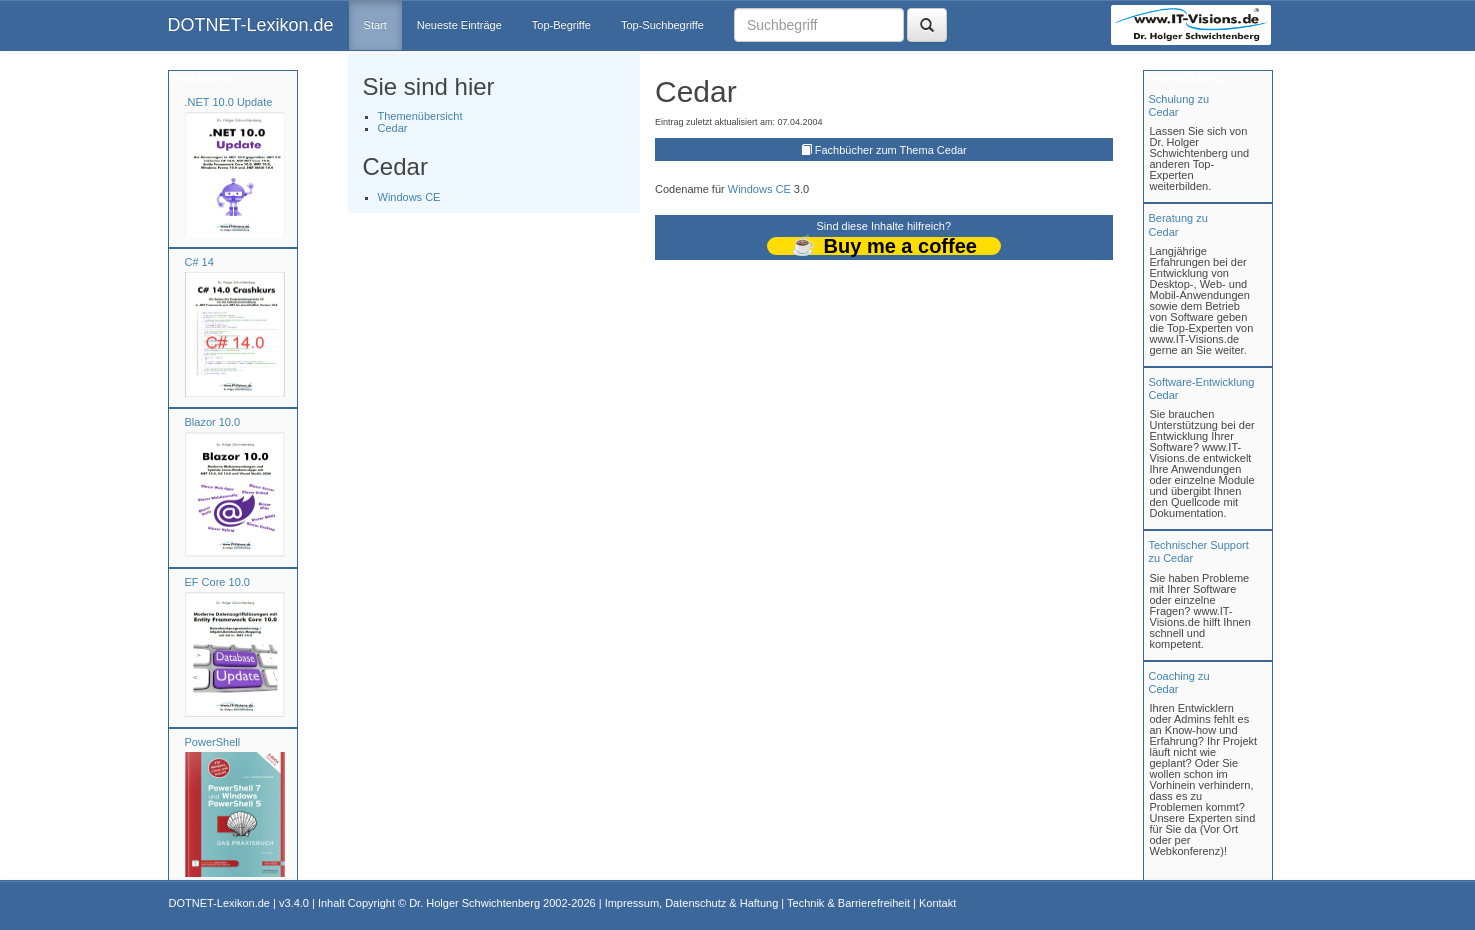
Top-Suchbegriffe (662, 25)
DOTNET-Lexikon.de (251, 25)
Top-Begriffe (561, 25)
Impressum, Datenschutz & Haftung (692, 903)
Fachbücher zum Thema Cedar (891, 150)
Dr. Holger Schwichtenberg (474, 903)
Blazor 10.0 (213, 422)
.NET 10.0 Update (229, 102)
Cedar (393, 128)
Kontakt (937, 903)
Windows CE (409, 197)
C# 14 (199, 262)
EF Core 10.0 (217, 582)
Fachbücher (201, 78)
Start (375, 25)
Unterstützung (1183, 78)
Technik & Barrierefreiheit (848, 903)
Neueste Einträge (459, 25)
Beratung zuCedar (1178, 224)
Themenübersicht (420, 116)
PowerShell (213, 742)
